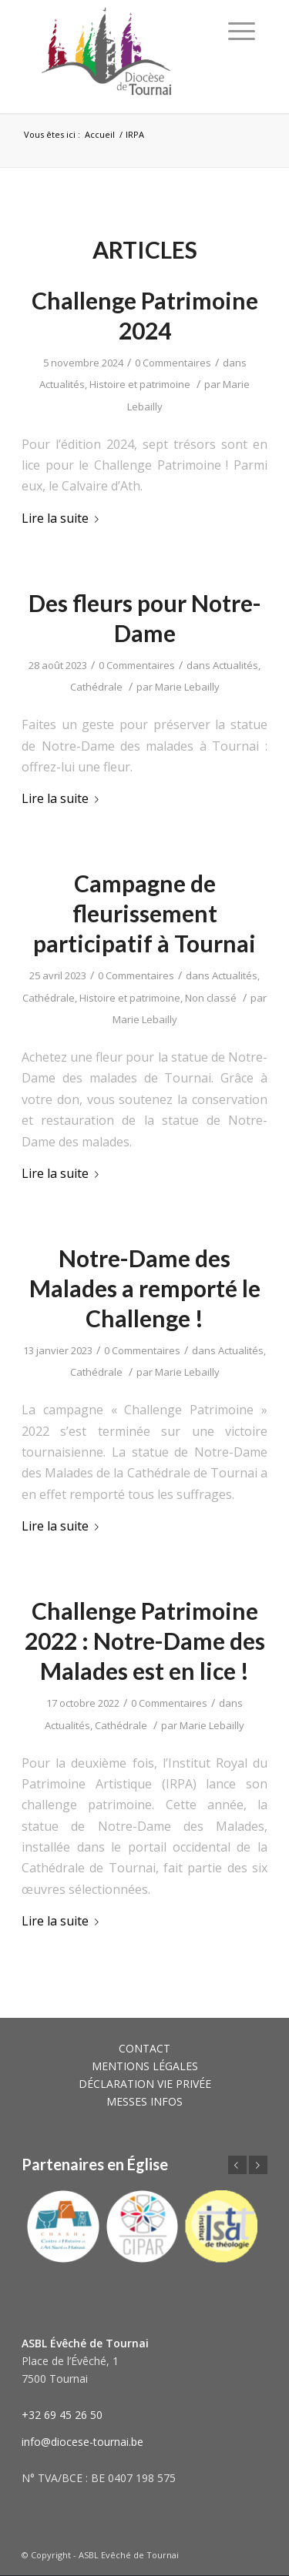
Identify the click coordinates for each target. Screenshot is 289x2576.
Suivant (258, 2165)
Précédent (237, 2165)
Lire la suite (63, 518)
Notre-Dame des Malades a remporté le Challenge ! (144, 1288)
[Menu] (241, 31)
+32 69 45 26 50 (62, 2414)
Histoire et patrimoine (139, 384)
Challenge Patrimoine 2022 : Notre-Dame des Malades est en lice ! (145, 1640)
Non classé (211, 998)
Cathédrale (96, 687)
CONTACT (144, 2048)
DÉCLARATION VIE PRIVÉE (145, 2083)
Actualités (62, 384)
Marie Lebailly (187, 687)
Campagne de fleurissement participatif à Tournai (144, 913)
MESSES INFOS (144, 2101)
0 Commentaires (173, 363)
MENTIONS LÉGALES (145, 2066)
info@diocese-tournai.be (82, 2441)
